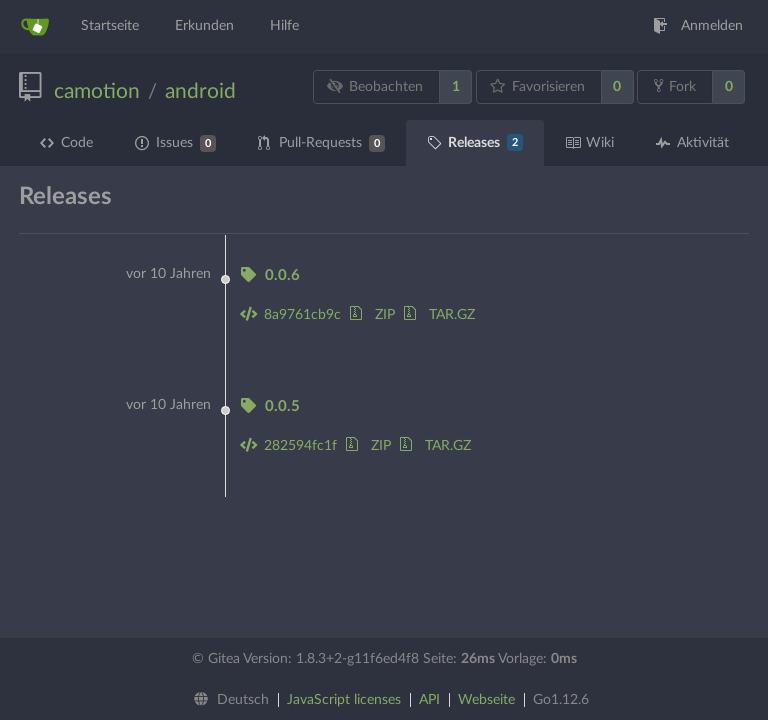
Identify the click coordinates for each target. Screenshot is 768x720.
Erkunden (204, 26)
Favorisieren (537, 86)
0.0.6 (270, 275)
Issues (175, 143)
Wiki (589, 143)
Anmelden (698, 26)
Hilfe (284, 26)
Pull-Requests (321, 143)
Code (66, 143)
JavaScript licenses (344, 700)
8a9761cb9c (290, 315)
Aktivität (692, 143)
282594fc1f (288, 446)
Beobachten (375, 86)
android (200, 91)
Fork (675, 86)
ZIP (372, 315)
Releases (475, 142)
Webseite (486, 700)
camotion (97, 91)
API (429, 700)
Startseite (110, 26)
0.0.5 (270, 406)
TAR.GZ (439, 315)
